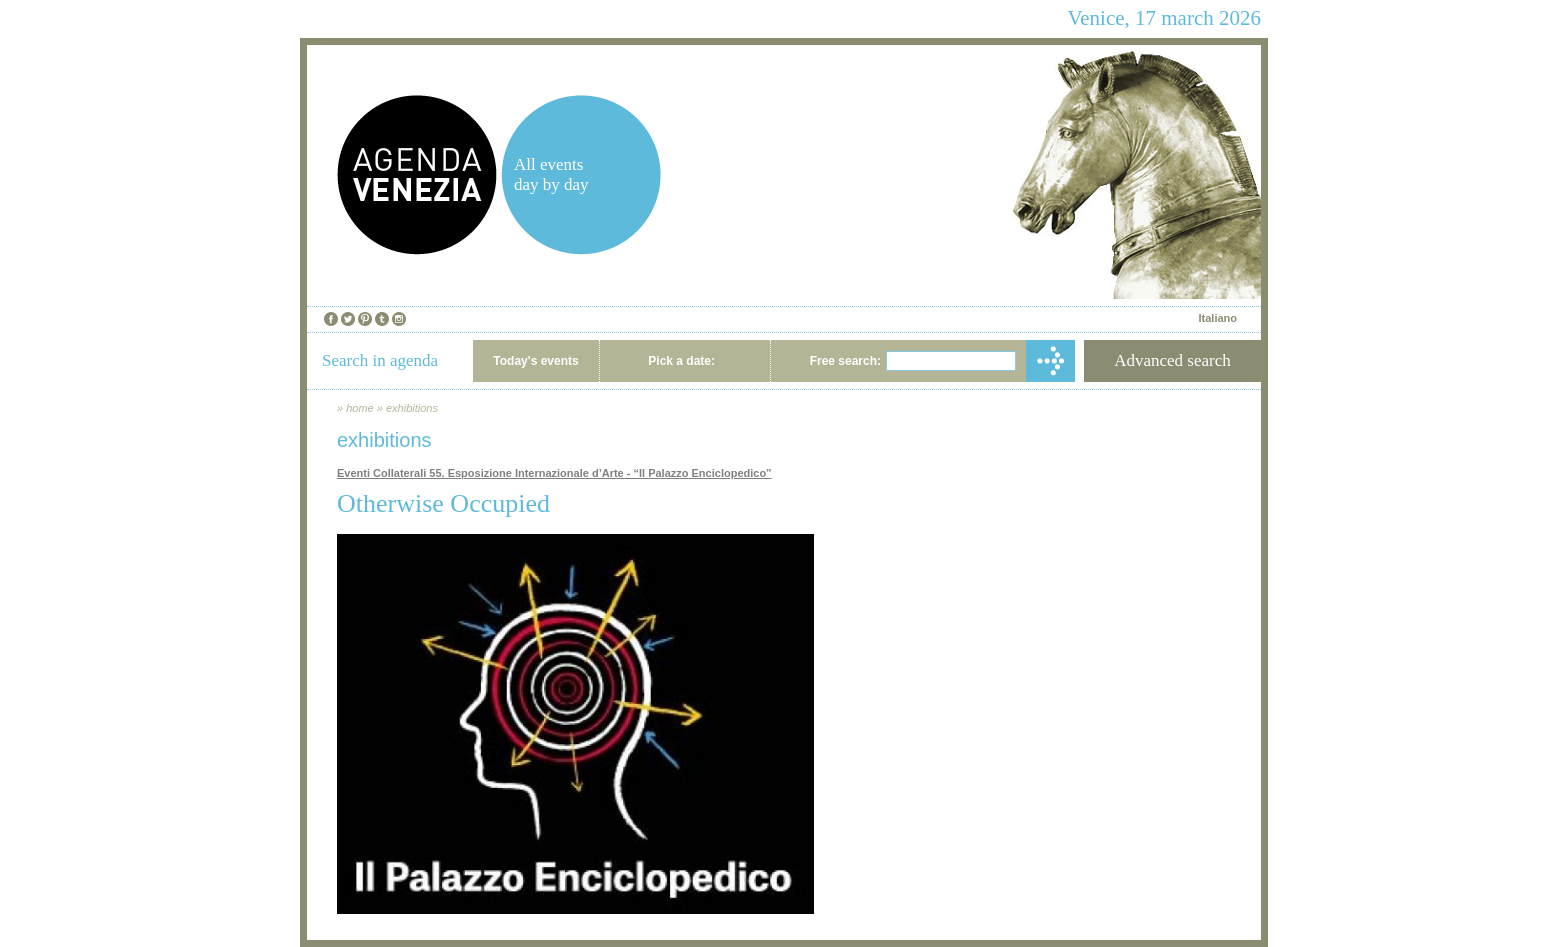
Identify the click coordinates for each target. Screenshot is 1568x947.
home (360, 408)
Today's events (535, 361)
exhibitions (412, 408)
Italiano (1217, 318)
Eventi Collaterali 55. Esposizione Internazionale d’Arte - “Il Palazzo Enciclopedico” (554, 473)
